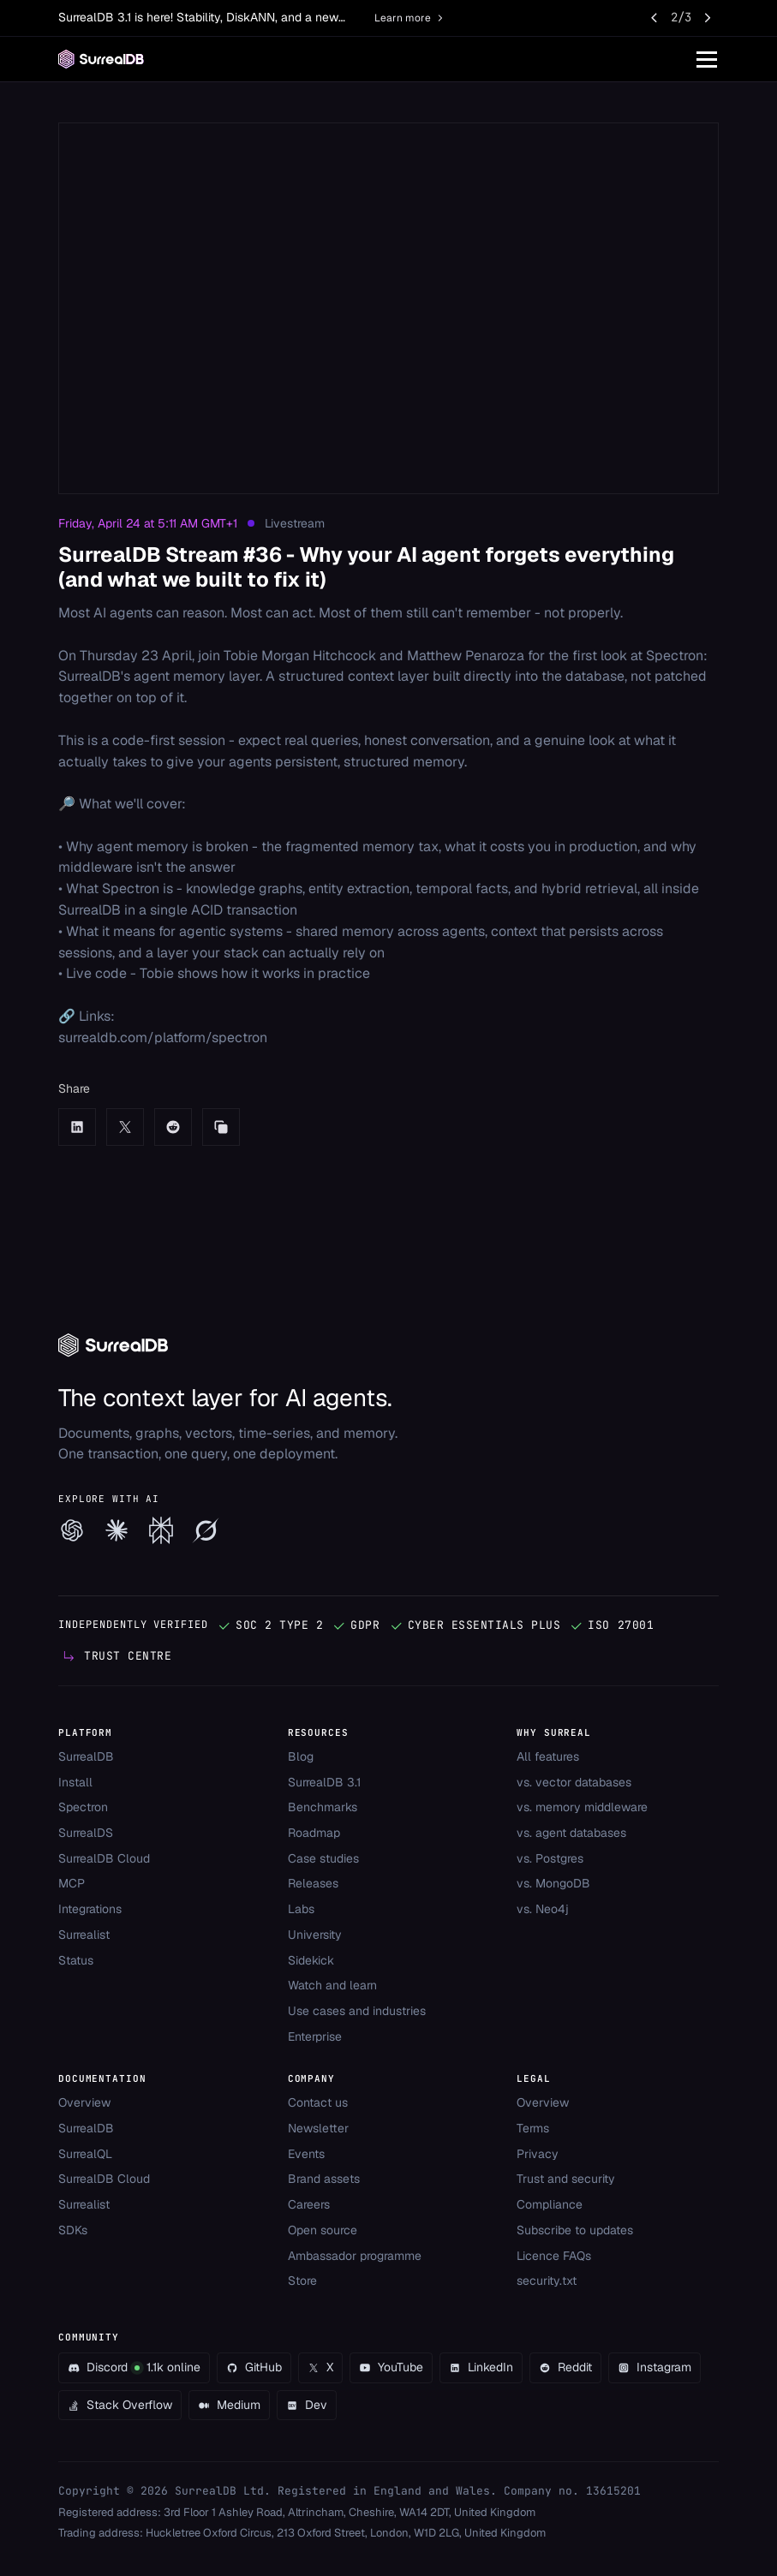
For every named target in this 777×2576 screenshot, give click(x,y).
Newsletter (318, 2128)
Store (302, 2280)
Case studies (323, 1858)
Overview (84, 2102)
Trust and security (566, 2178)
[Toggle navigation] (707, 59)
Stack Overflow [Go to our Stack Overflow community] (120, 2404)
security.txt (547, 2280)
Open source (322, 2230)
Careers (309, 2204)
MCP (71, 1883)
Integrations (90, 1909)
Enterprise (315, 2036)
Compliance (550, 2204)
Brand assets (324, 2178)
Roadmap (314, 1832)
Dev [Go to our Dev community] (306, 2404)
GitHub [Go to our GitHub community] (254, 2367)
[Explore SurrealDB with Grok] (205, 1530)
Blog (301, 1756)
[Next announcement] (707, 18)
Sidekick (311, 1960)
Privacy (538, 2154)
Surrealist (84, 1934)
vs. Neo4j (543, 1909)
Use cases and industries (357, 2010)
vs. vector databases (574, 1782)
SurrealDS (85, 1832)
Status (75, 1960)
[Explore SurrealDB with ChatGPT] (72, 1530)
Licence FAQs (554, 2255)
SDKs (72, 2230)
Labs (301, 1909)
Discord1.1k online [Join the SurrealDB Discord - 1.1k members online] (134, 2367)
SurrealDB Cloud (104, 1858)
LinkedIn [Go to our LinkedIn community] (481, 2367)
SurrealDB (86, 1756)
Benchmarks (322, 1807)
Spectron (83, 1807)
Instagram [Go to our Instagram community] (654, 2367)
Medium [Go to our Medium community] (229, 2404)
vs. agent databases (571, 1832)
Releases (313, 1883)
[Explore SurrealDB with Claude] (116, 1530)
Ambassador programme (354, 2255)
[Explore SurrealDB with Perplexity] (161, 1530)
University (315, 1934)
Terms (533, 2128)
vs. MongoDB (553, 1883)
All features (548, 1756)
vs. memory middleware (582, 1807)
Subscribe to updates (575, 2230)
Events (306, 2154)
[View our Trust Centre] (116, 1656)
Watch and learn (332, 1985)
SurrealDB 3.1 (324, 1782)
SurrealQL (85, 2154)
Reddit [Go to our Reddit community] (565, 2367)
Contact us (318, 2102)
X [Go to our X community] (320, 2367)
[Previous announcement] (655, 18)
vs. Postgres (550, 1858)
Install (75, 1782)
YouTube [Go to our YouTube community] (391, 2367)
